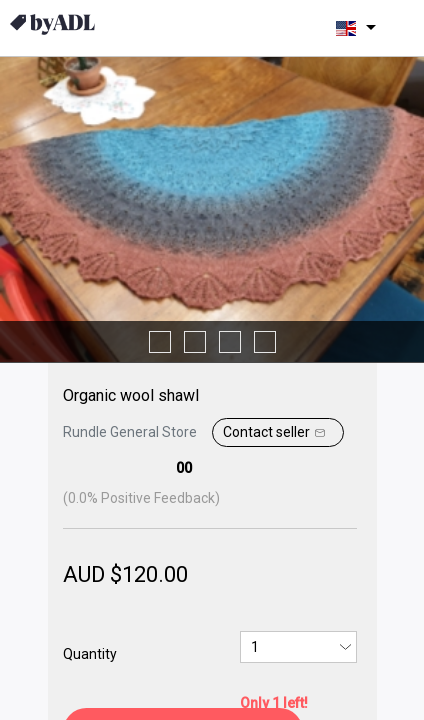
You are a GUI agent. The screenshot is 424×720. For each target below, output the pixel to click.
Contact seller (276, 433)
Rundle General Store (130, 432)
